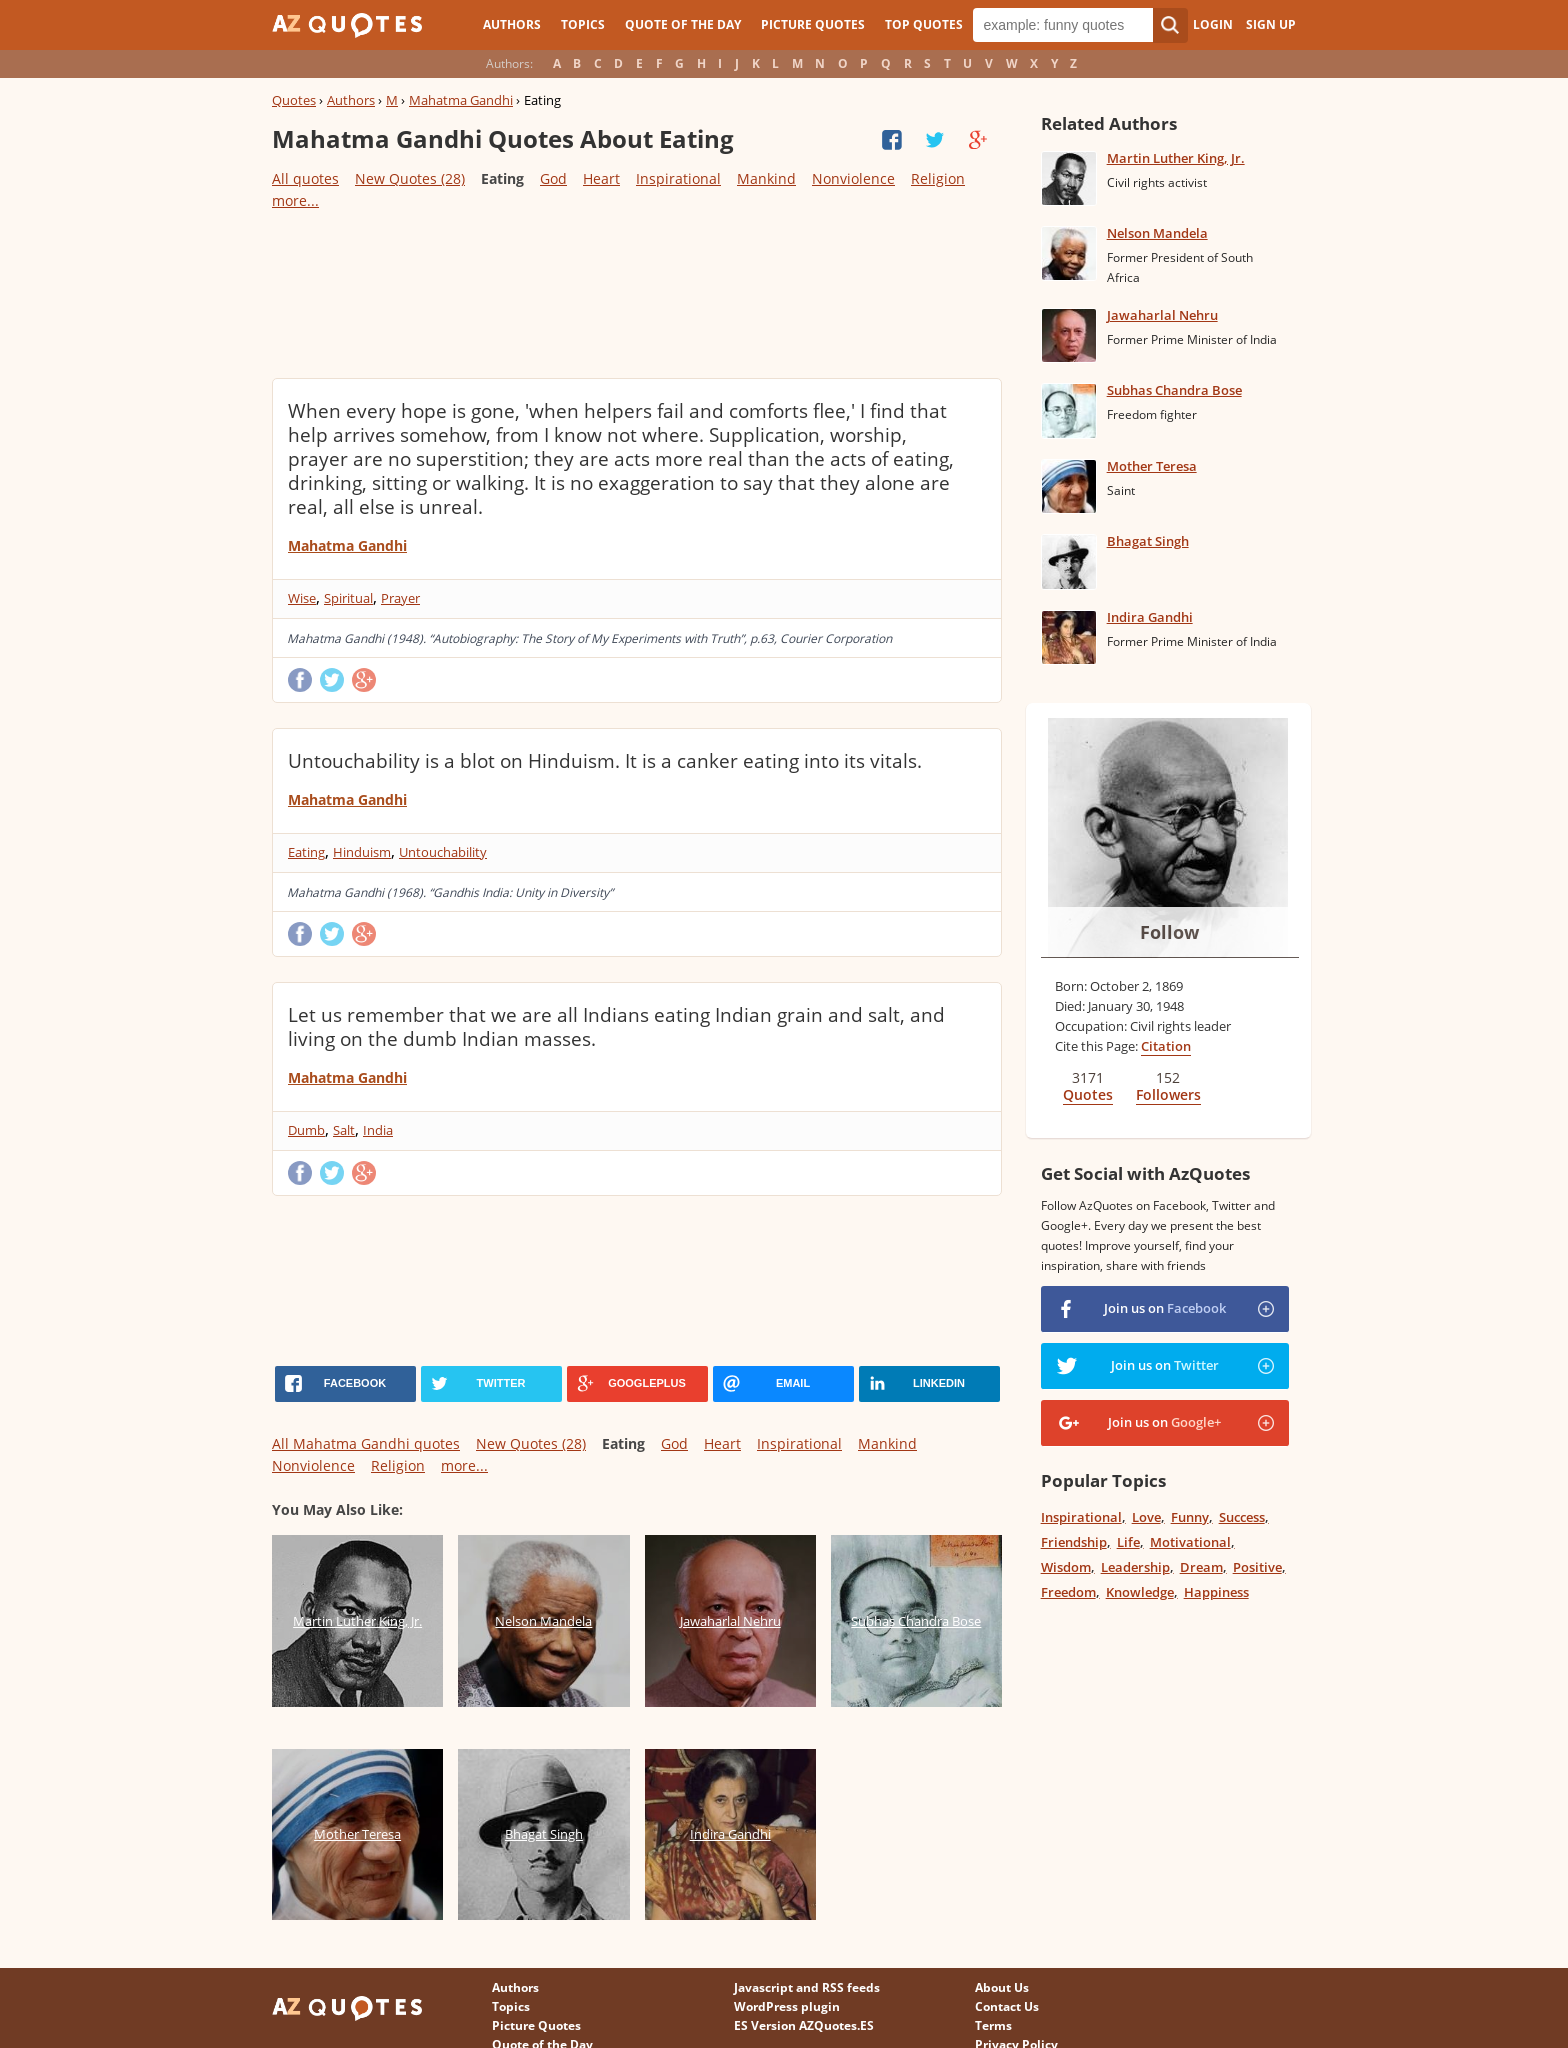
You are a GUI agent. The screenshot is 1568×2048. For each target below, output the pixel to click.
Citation (1166, 1046)
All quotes (305, 178)
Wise (302, 598)
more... (295, 200)
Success (1242, 1517)
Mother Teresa (1152, 466)
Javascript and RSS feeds (807, 1987)
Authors (512, 24)
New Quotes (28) (410, 178)
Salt (344, 1130)
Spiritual (348, 598)
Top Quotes (924, 24)
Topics (583, 24)
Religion (938, 178)
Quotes (294, 100)
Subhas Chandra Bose (1174, 390)
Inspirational (678, 178)
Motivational (1190, 1542)
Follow (1169, 932)
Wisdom (1066, 1567)
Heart (601, 178)
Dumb (306, 1130)
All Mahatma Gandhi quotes (366, 1443)
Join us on (1165, 1308)
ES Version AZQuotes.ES (804, 2025)
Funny (1190, 1517)
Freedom (1068, 1592)
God (553, 178)
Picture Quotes (813, 24)
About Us (1002, 1987)
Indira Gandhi (1150, 617)
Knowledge (1140, 1592)
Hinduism (362, 852)
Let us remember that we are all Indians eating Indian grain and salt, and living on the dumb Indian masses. (616, 1027)
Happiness (1216, 1592)
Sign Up (1271, 24)
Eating (306, 852)
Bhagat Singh (1148, 541)
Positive (1257, 1567)
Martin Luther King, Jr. (1176, 158)
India (378, 1130)
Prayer (400, 598)
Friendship (1074, 1542)
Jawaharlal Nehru (1162, 315)
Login (1213, 24)
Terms (993, 2025)
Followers (1168, 1094)
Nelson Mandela (1157, 233)
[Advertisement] (636, 293)
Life (1128, 1542)
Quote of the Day (683, 24)
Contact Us (1007, 2006)
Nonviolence (853, 178)
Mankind (766, 178)
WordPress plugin (787, 2006)
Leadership (1135, 1567)
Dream (1201, 1567)
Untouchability (443, 852)
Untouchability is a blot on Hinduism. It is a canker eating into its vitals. (605, 761)
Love (1146, 1517)
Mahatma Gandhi (461, 100)
